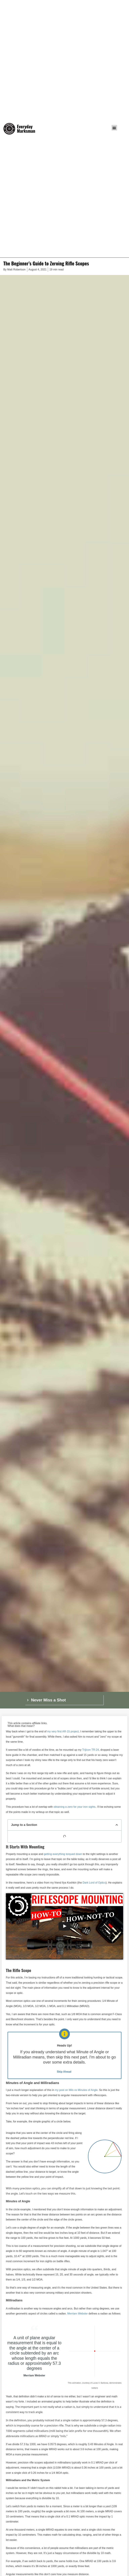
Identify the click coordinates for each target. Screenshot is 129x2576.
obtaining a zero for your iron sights (75, 1806)
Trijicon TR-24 (90, 1749)
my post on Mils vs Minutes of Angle (76, 2090)
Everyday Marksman (26, 128)
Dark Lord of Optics (94, 1882)
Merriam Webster (77, 2313)
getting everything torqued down (63, 1854)
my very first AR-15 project (63, 1731)
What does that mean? (21, 1725)
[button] (114, 128)
